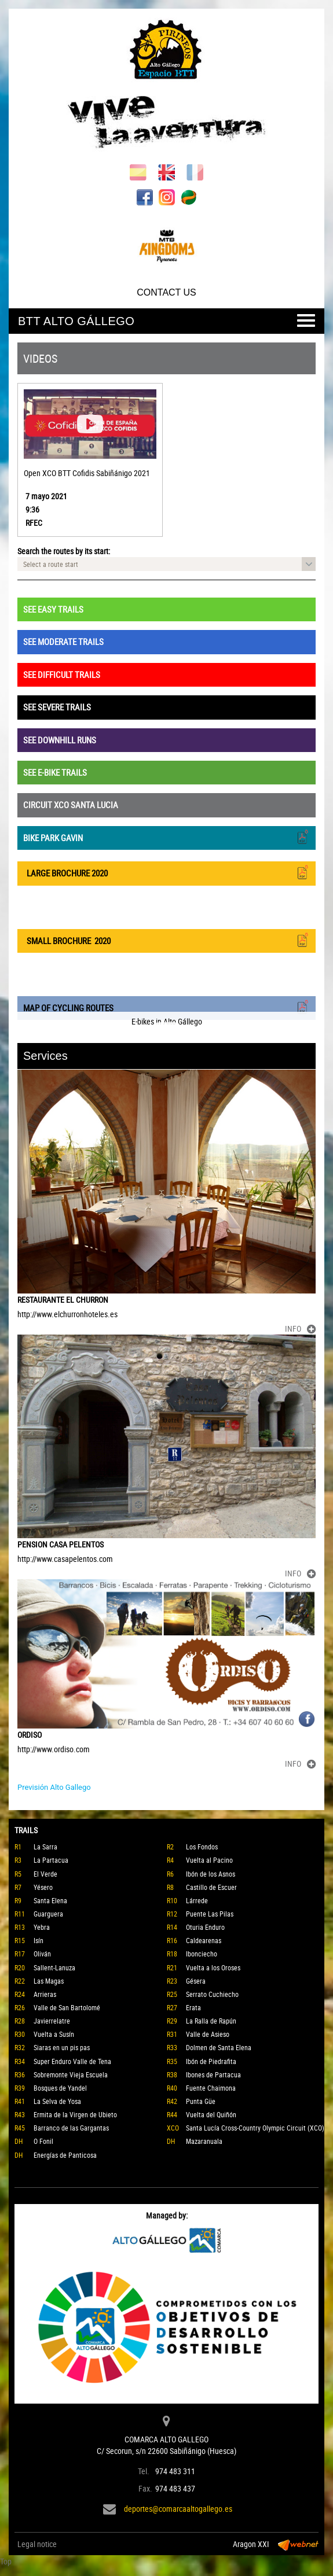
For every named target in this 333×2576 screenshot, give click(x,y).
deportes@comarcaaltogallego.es (178, 2508)
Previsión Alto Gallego (54, 1787)
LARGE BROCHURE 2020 (166, 872)
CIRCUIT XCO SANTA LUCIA (70, 804)
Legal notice (37, 2543)
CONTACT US (166, 292)
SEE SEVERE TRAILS (57, 707)
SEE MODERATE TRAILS (63, 641)
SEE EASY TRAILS (53, 609)
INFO (300, 1328)
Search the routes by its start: (63, 551)
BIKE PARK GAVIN (166, 837)
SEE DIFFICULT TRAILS (61, 674)
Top (6, 2561)
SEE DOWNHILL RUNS (59, 740)
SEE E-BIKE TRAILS (55, 772)
